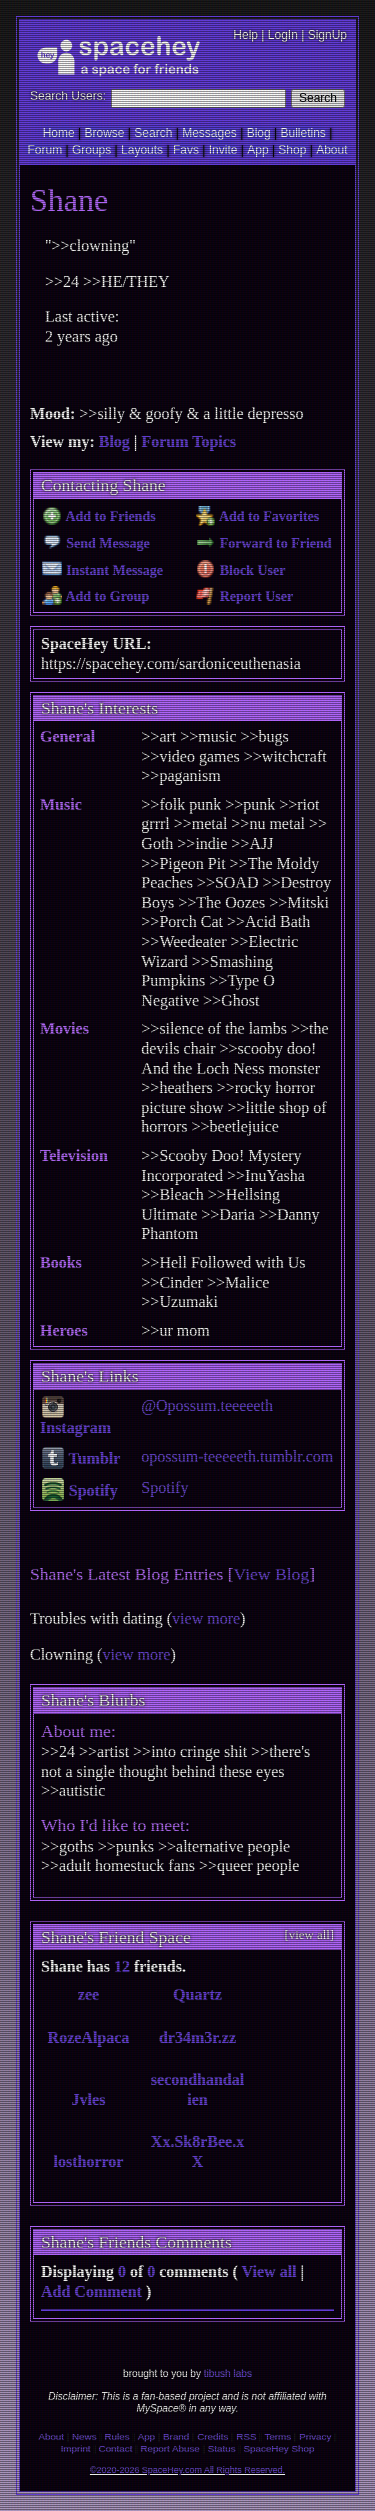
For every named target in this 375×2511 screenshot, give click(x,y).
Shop (292, 150)
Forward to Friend (264, 543)
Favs (186, 150)
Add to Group (95, 596)
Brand (176, 2436)
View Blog (272, 1574)
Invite (223, 150)
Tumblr (81, 1458)
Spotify (80, 1490)
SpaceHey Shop (279, 2448)
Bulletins (302, 133)
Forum (44, 150)
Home (59, 133)
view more (206, 1618)
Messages (209, 133)
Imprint (76, 2448)
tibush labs (228, 2373)
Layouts (142, 150)
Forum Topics (188, 441)
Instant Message (102, 570)
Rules (117, 2436)
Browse (105, 133)
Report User (244, 596)
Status (222, 2448)
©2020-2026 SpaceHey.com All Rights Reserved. (187, 2470)
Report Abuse (169, 2448)
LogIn (283, 35)
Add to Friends (98, 516)
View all (269, 2271)
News (84, 2436)
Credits (212, 2436)
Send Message (95, 543)
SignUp (327, 35)
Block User (241, 570)
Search (318, 98)
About (331, 150)
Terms (277, 2436)
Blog (259, 133)
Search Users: (68, 96)
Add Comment (91, 2291)
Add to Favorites (257, 516)
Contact (116, 2448)
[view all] (309, 1935)
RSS (246, 2436)
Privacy (315, 2436)
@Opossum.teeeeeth (207, 1405)
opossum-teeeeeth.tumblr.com (237, 1456)
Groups (91, 150)
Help (245, 35)
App (257, 150)
